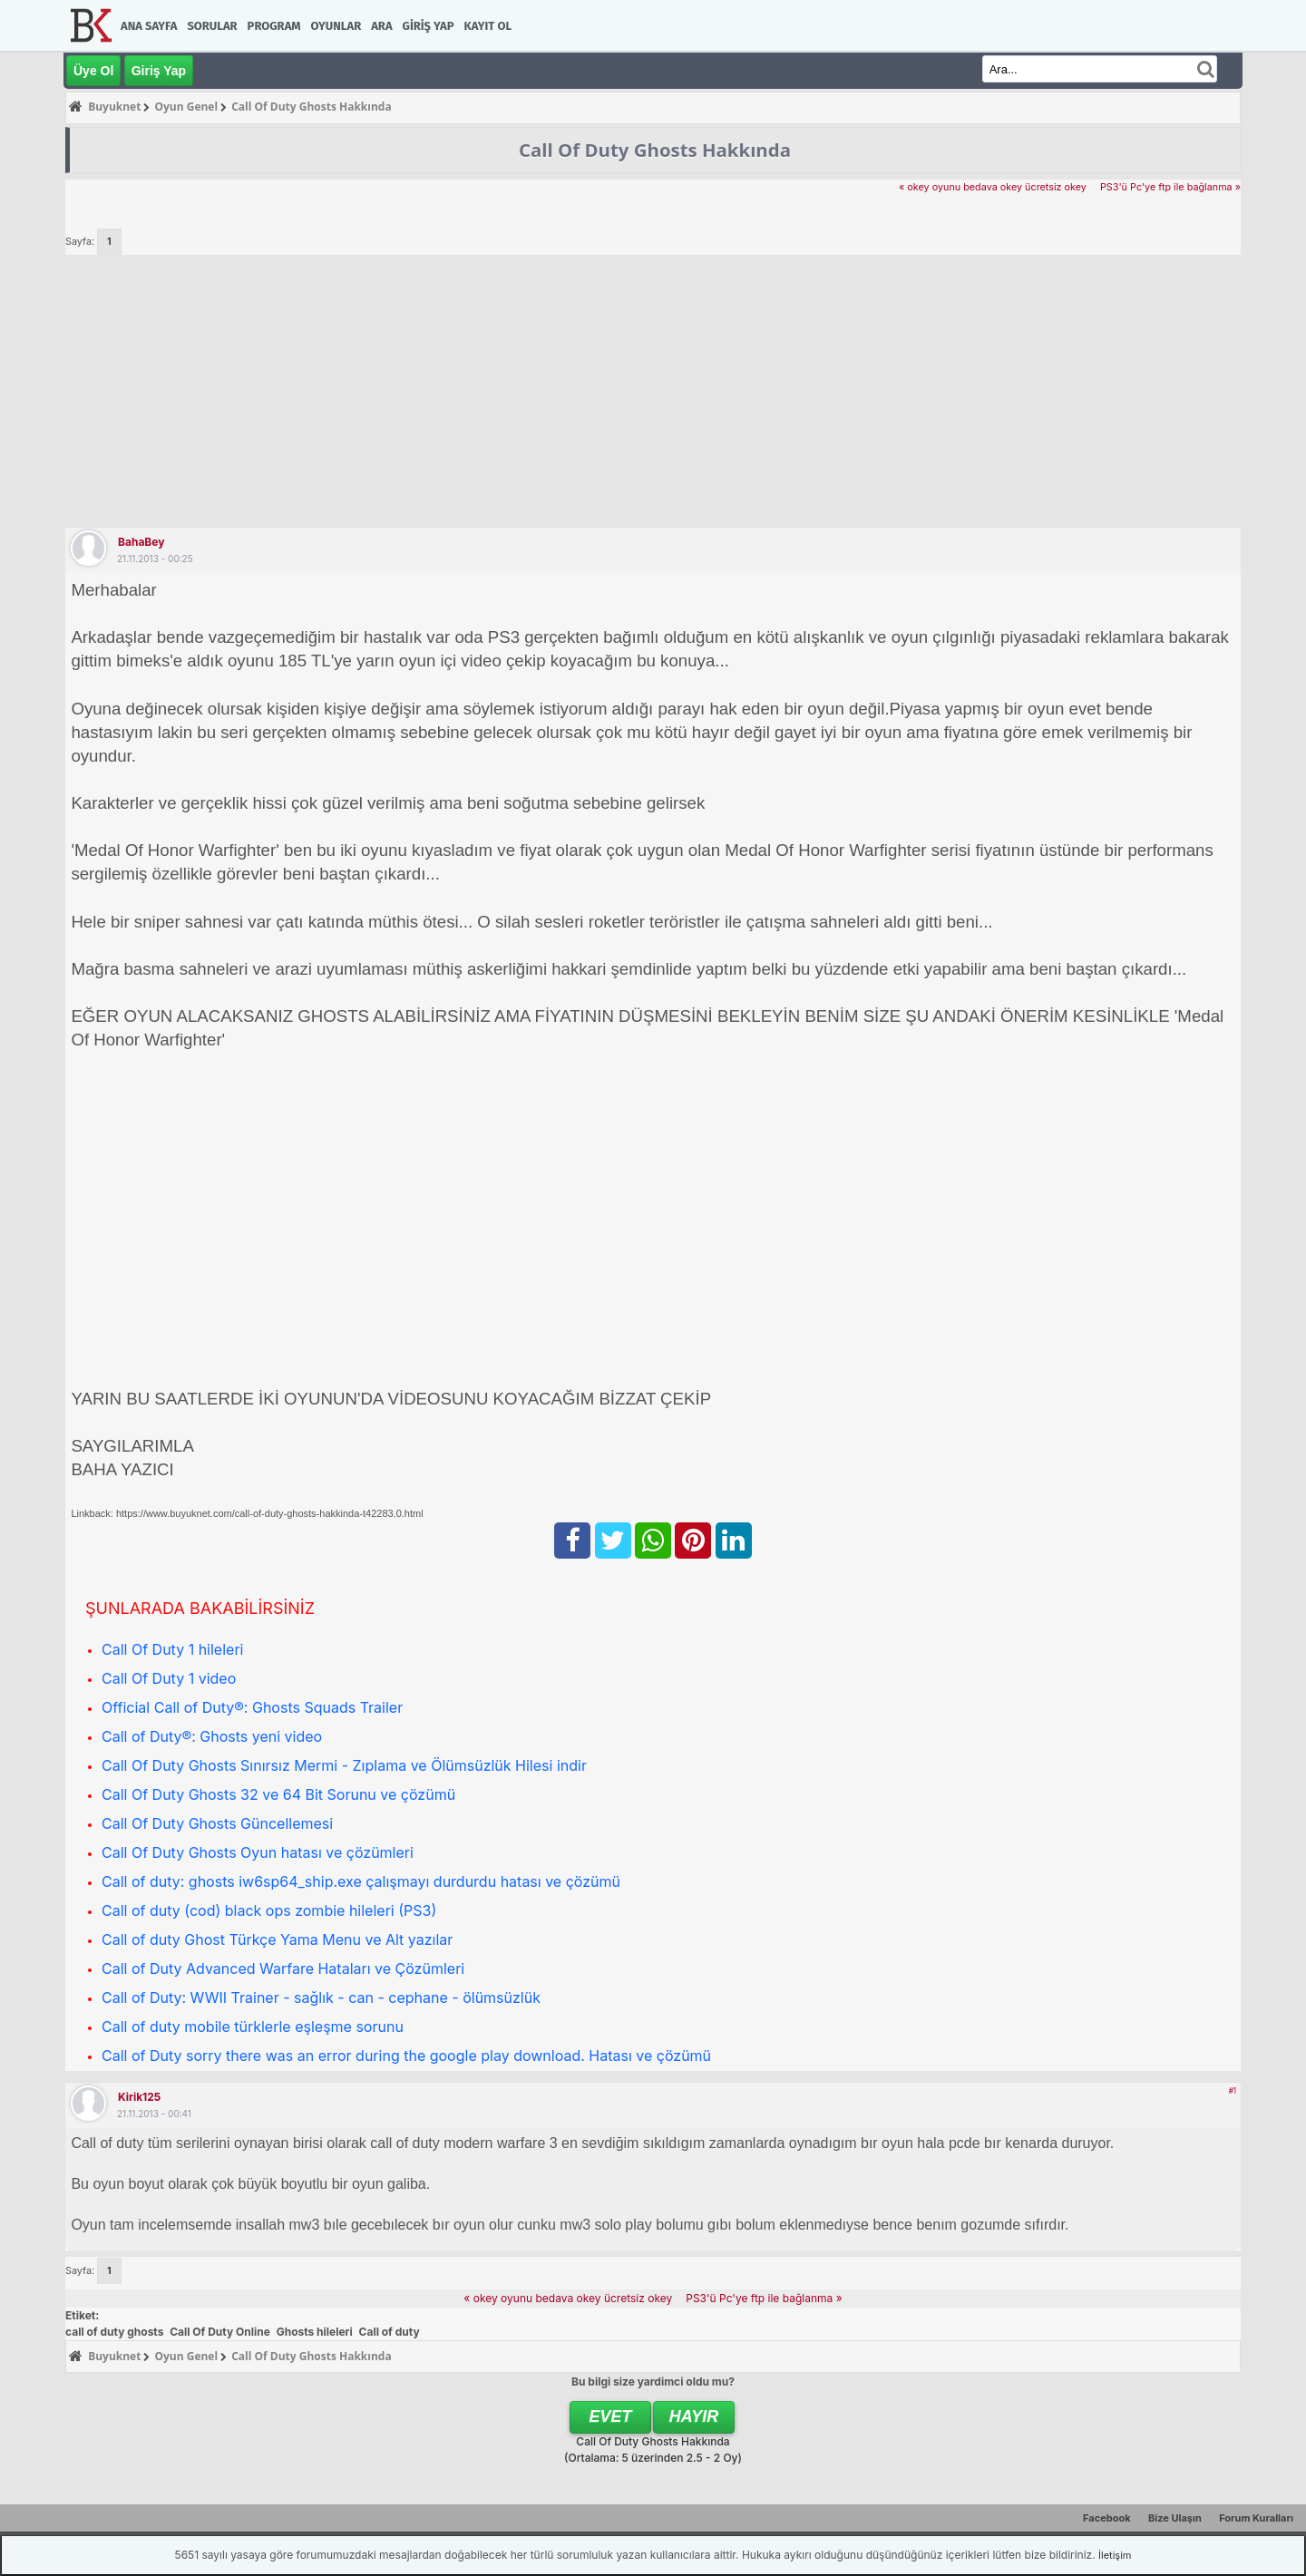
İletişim (1114, 2555)
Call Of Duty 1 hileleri (172, 1649)
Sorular (212, 26)
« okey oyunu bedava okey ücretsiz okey (993, 187)
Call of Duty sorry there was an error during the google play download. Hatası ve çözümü (406, 2055)
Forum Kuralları (1256, 2518)
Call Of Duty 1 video (169, 1678)
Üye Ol (93, 70)
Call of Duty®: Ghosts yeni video (212, 1736)
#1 (1232, 2090)
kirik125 (139, 2097)
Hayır (694, 2416)
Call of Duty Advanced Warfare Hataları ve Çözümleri (283, 1968)
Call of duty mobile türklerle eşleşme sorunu (253, 2026)
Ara (381, 26)
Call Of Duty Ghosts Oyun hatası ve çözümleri (258, 1852)
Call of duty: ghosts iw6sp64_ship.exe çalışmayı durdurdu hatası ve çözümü (361, 1881)
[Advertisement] (653, 391)
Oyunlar (336, 26)
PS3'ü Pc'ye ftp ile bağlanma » (1170, 187)
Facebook (1107, 2518)
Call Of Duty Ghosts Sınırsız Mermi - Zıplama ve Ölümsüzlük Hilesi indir (344, 1765)
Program (274, 26)
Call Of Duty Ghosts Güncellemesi (217, 1823)
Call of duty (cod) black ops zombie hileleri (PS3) (269, 1910)
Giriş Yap (428, 26)
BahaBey (141, 542)
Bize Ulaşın (1175, 2518)
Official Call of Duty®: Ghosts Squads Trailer (252, 1707)
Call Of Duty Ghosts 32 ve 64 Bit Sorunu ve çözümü (278, 1794)
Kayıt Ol (488, 26)
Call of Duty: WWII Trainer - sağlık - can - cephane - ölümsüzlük (321, 1997)
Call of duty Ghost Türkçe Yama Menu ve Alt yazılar (277, 1939)
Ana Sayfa (149, 26)
